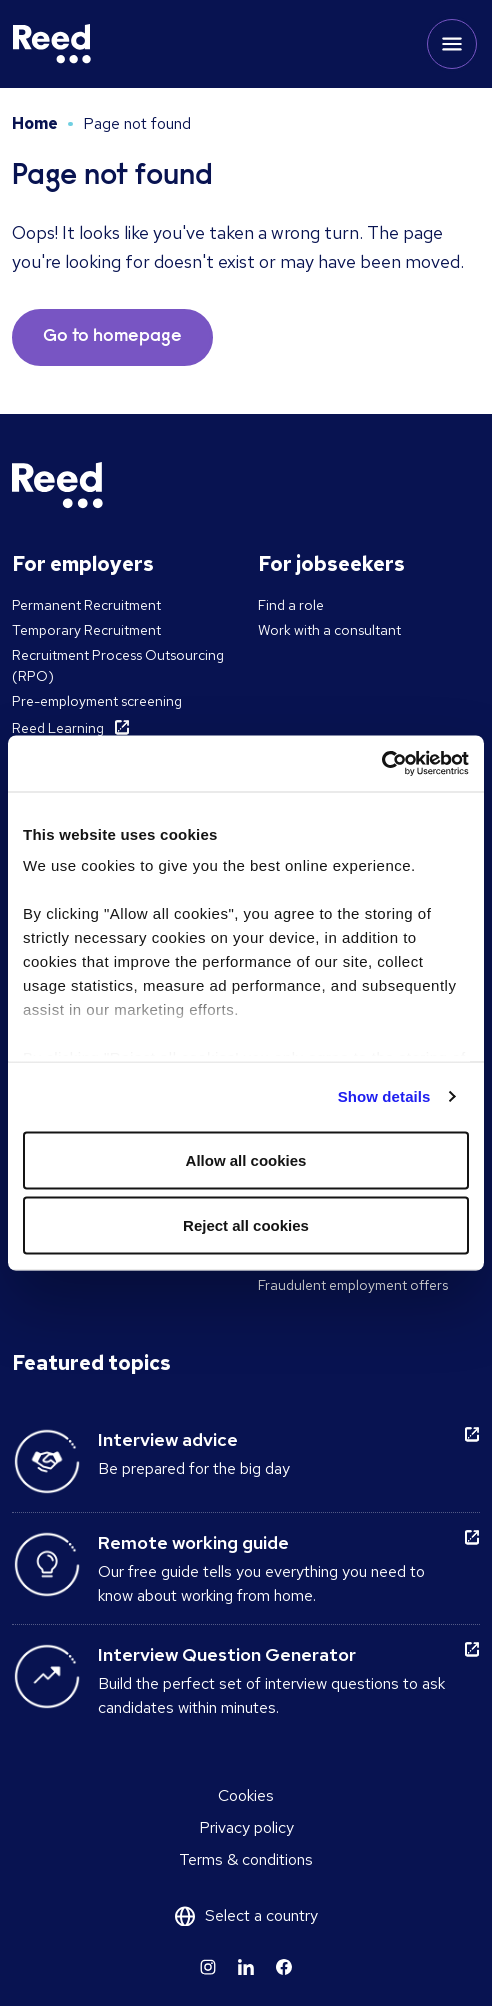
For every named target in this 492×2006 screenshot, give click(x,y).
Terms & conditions (246, 1859)
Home (35, 123)
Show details (384, 1096)
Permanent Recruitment (86, 605)
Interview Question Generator (227, 1654)
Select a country (261, 1915)
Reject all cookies (246, 1225)
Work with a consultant (329, 630)
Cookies (246, 1795)
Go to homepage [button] (112, 337)
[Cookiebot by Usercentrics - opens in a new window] (381, 764)
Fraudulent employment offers (353, 1285)
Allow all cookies (246, 1159)
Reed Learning (58, 728)
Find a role (291, 605)
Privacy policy (246, 1827)
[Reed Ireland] (52, 44)
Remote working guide (193, 1542)
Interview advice (168, 1439)
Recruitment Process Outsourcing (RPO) (118, 665)
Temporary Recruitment (86, 630)
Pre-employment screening (97, 701)
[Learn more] (208, 1967)
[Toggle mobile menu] (452, 44)
